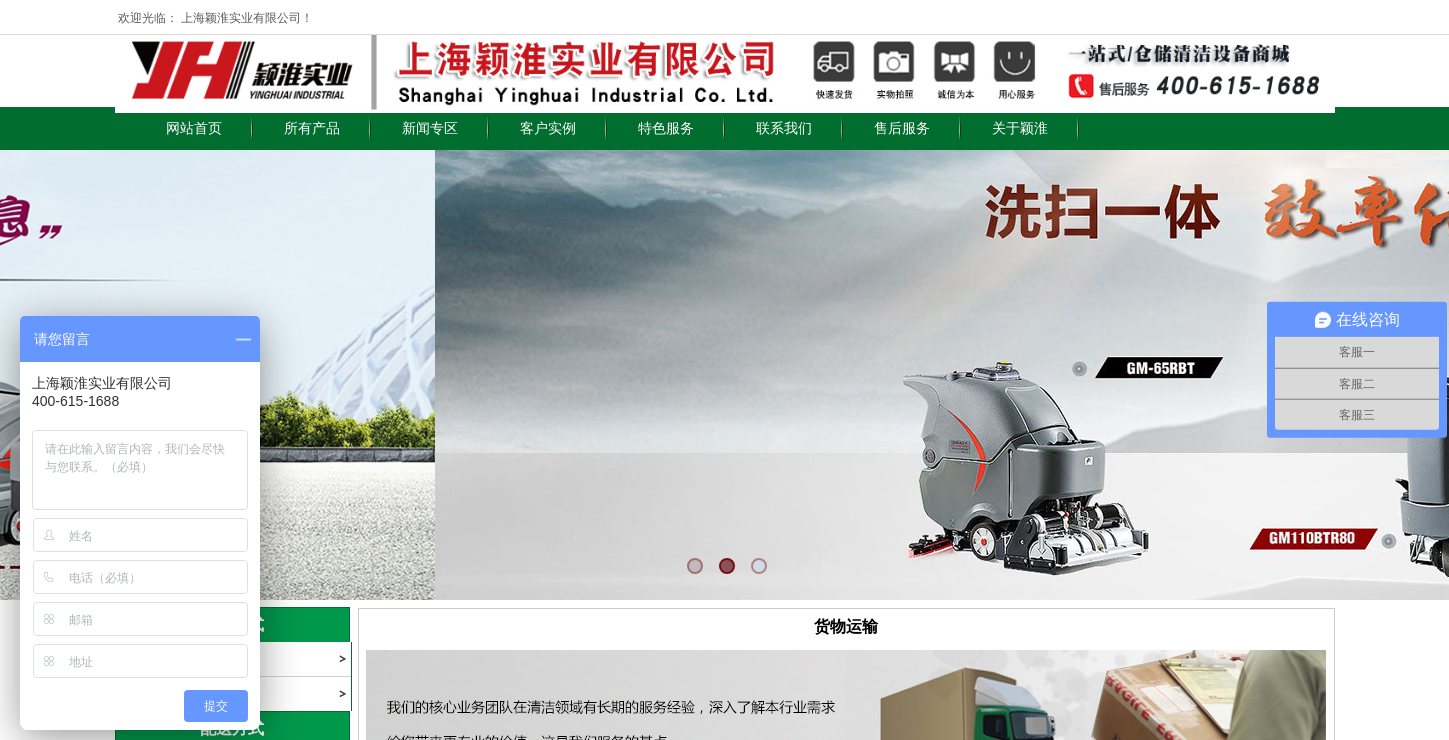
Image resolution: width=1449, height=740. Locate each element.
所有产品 (312, 128)
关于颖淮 (1020, 128)
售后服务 (902, 128)
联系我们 (784, 128)
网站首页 (194, 128)
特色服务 (666, 128)
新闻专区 (430, 128)
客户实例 (548, 128)
